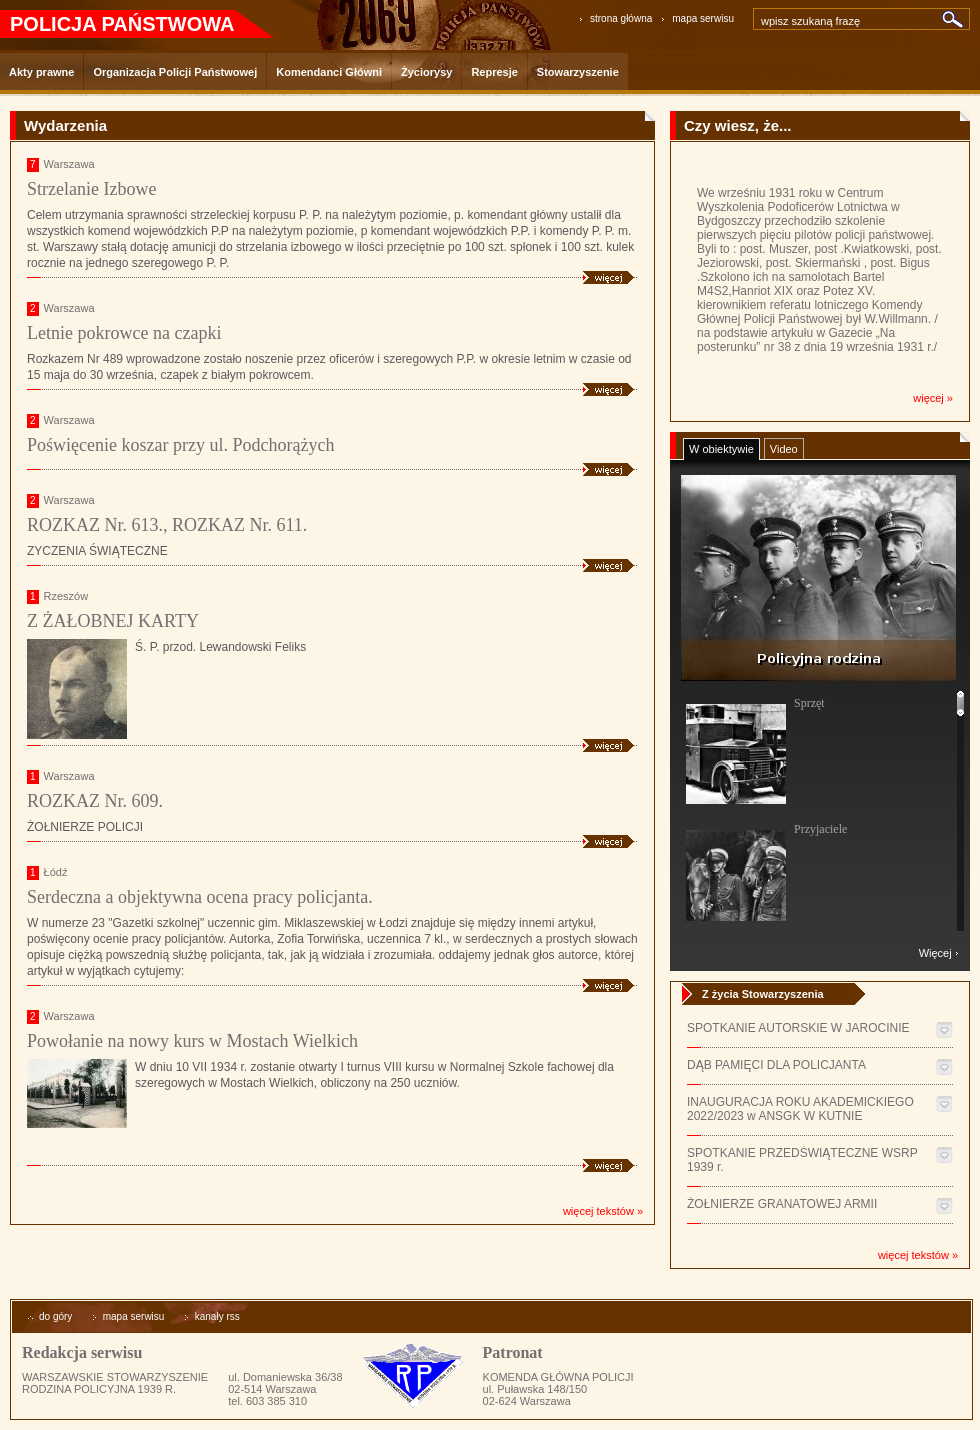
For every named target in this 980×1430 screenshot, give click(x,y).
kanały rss (211, 1316)
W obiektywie (721, 449)
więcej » (933, 398)
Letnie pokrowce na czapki (124, 333)
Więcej (935, 953)
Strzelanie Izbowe (91, 189)
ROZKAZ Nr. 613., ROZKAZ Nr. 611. (167, 525)
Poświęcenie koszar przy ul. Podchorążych (180, 445)
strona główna (621, 18)
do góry (49, 1316)
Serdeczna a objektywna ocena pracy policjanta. (200, 897)
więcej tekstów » (603, 1211)
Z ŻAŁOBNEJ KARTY (113, 621)
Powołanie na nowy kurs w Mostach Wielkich (192, 1041)
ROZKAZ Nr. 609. (95, 801)
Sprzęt (809, 703)
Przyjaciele (820, 829)
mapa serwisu (703, 18)
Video (784, 449)
